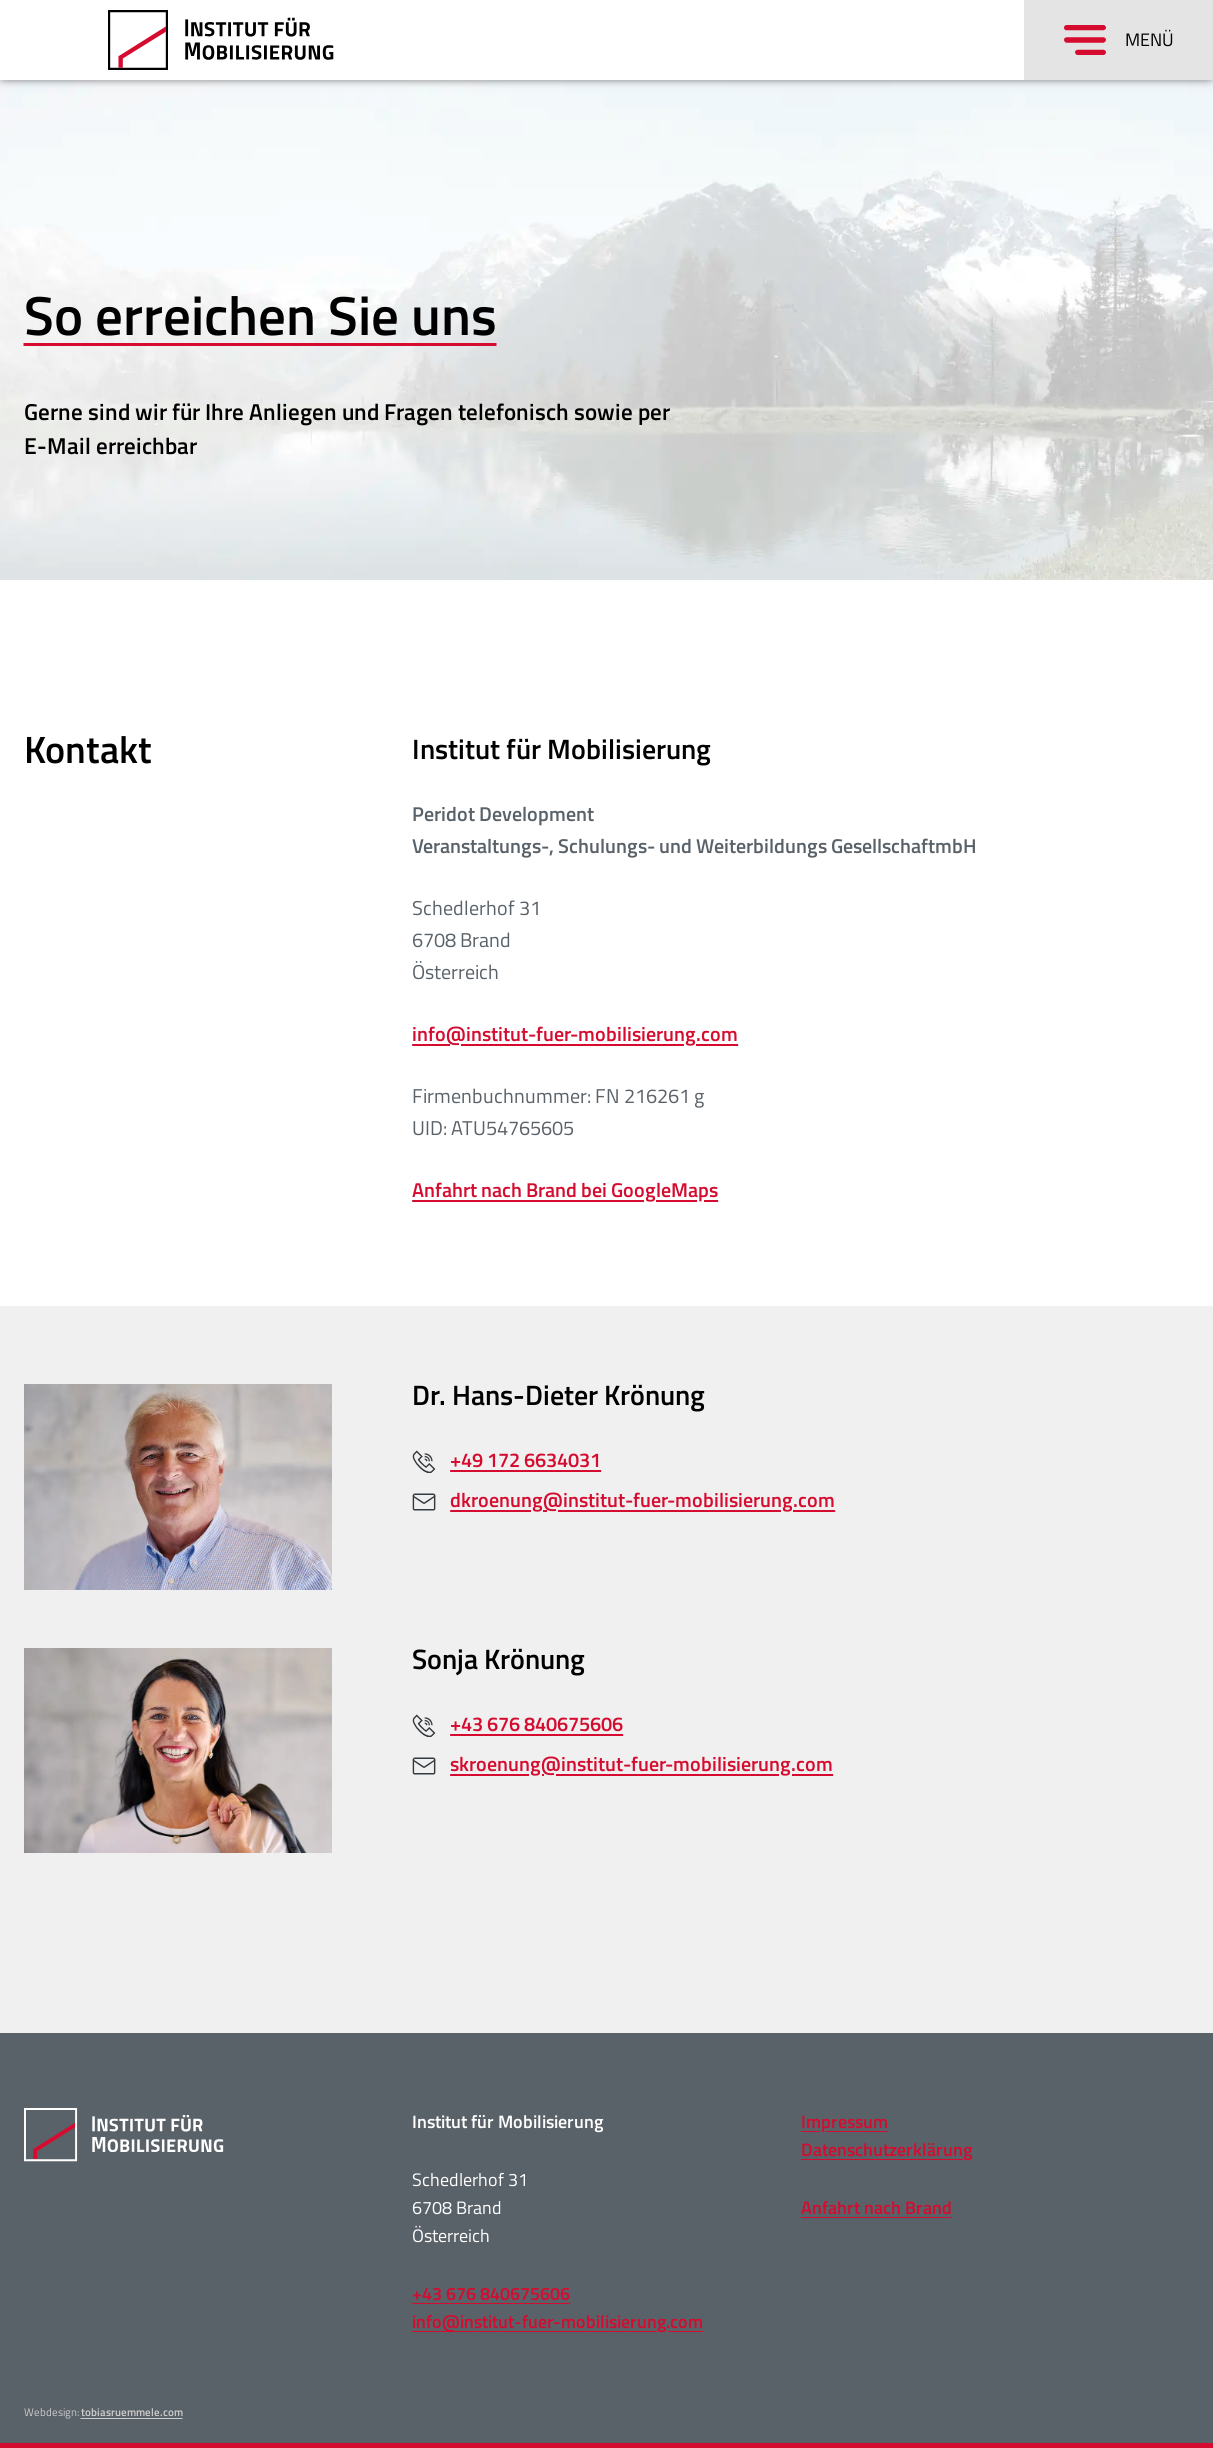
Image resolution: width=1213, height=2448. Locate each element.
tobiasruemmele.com (132, 2412)
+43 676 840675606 (491, 2293)
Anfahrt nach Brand (876, 2207)
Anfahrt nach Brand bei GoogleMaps (565, 1189)
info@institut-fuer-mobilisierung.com (575, 1033)
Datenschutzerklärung (886, 2149)
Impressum (844, 2121)
